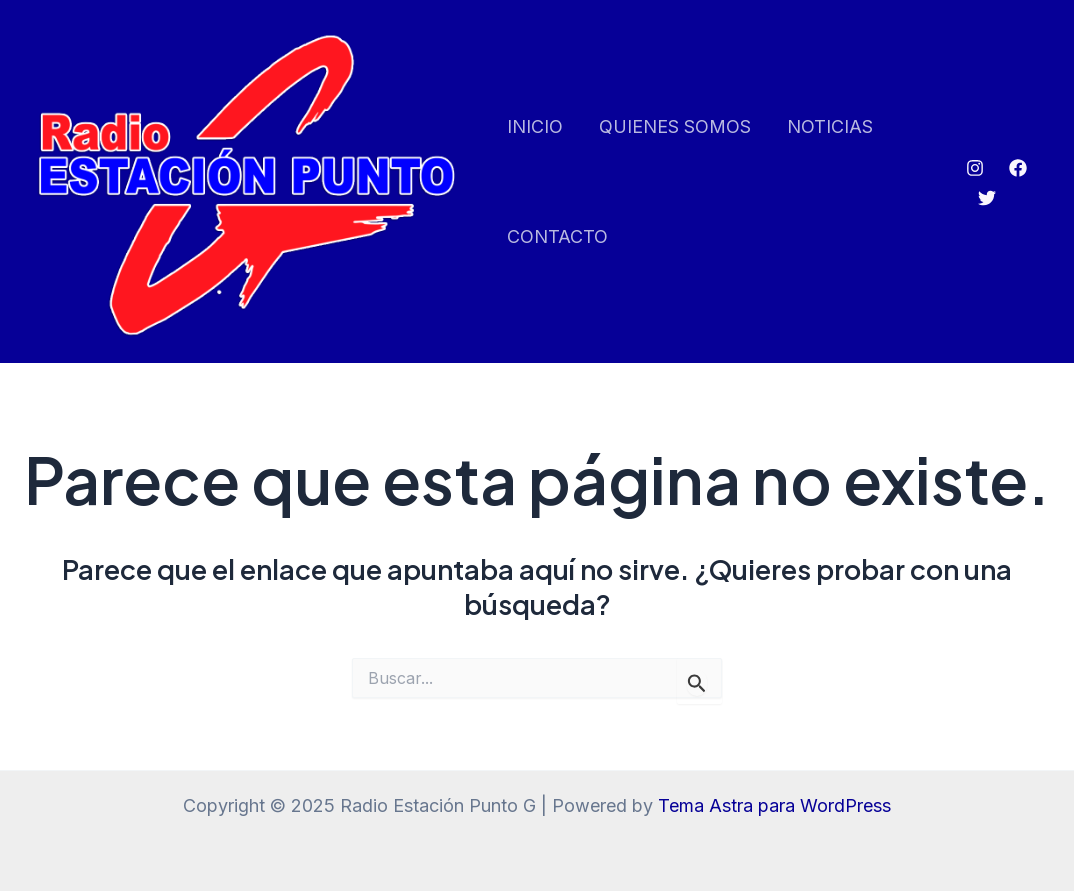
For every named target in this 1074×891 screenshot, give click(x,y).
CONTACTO (557, 236)
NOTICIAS (830, 126)
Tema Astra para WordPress (774, 805)
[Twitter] (987, 198)
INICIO (535, 126)
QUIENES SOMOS (675, 126)
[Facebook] (1018, 168)
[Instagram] (975, 168)
